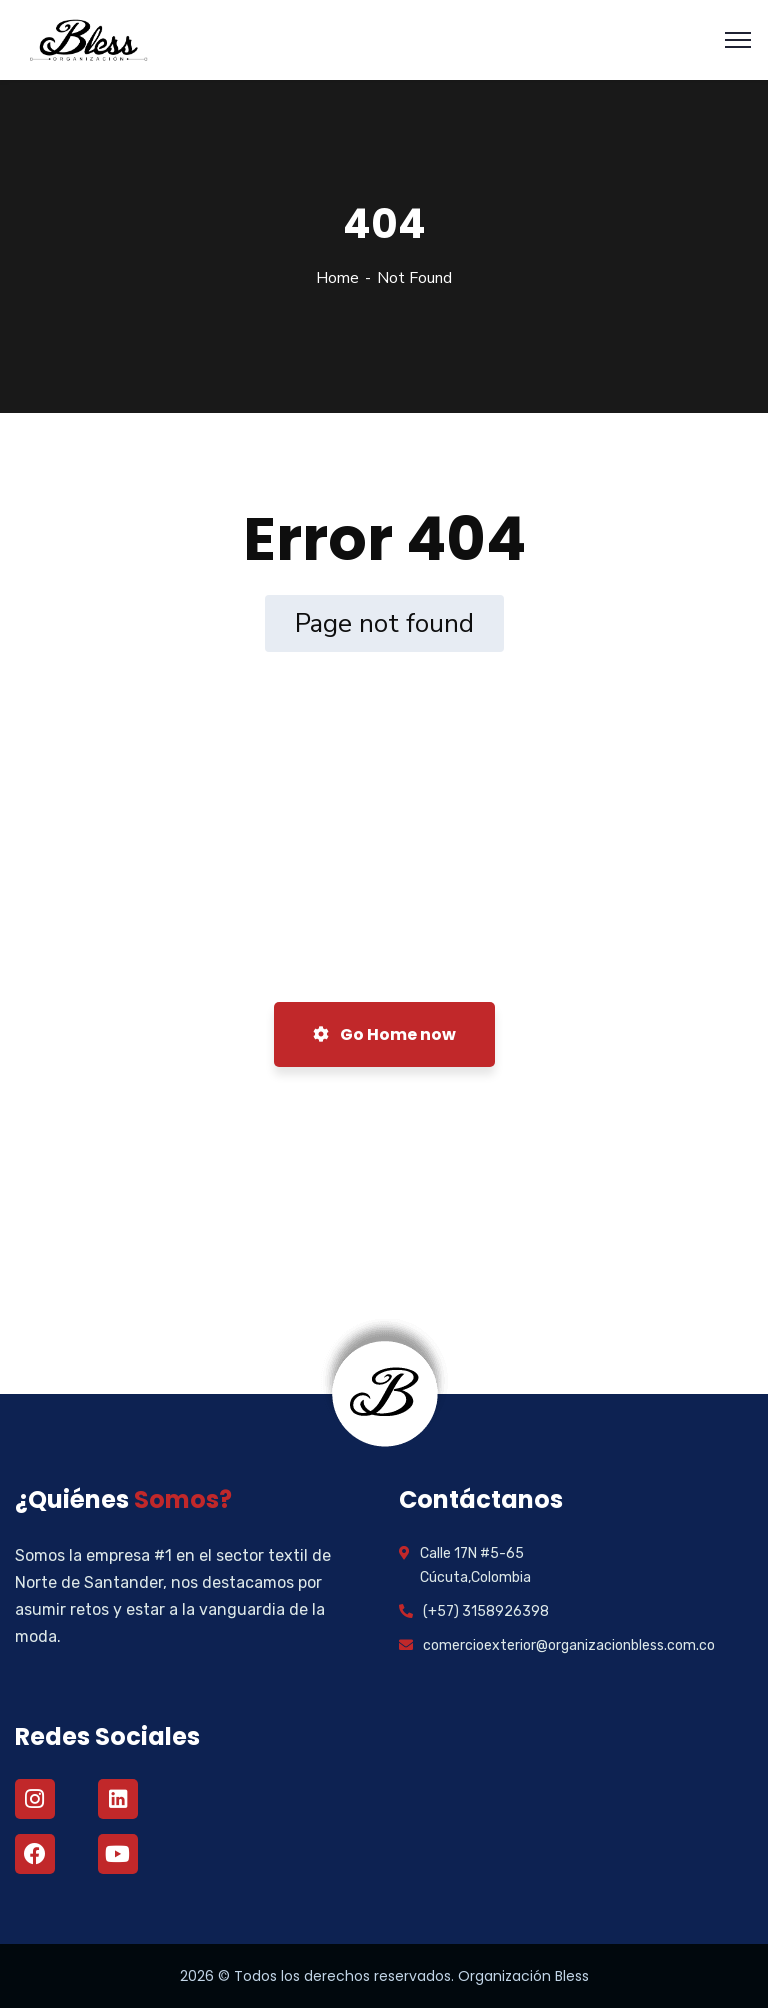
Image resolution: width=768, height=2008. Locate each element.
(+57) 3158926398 (486, 1611)
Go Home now (384, 1034)
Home (337, 278)
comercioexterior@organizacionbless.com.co (569, 1645)
